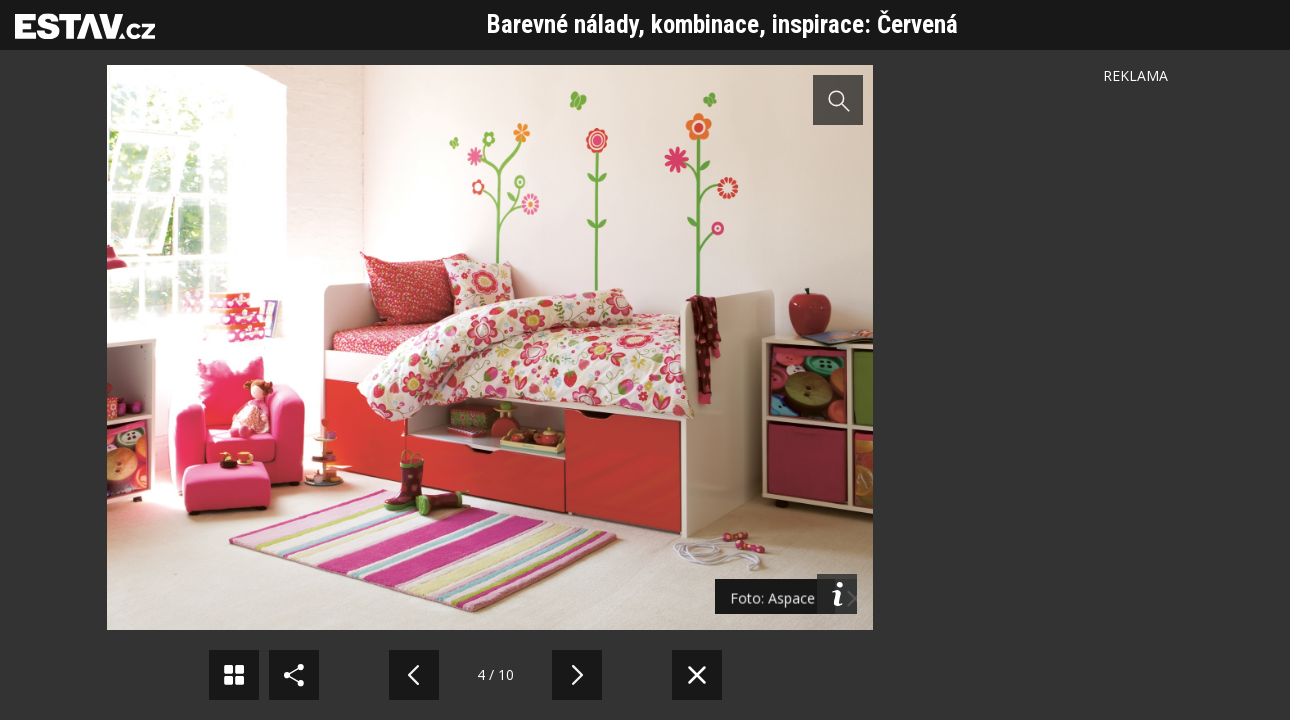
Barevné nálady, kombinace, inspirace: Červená (722, 24)
